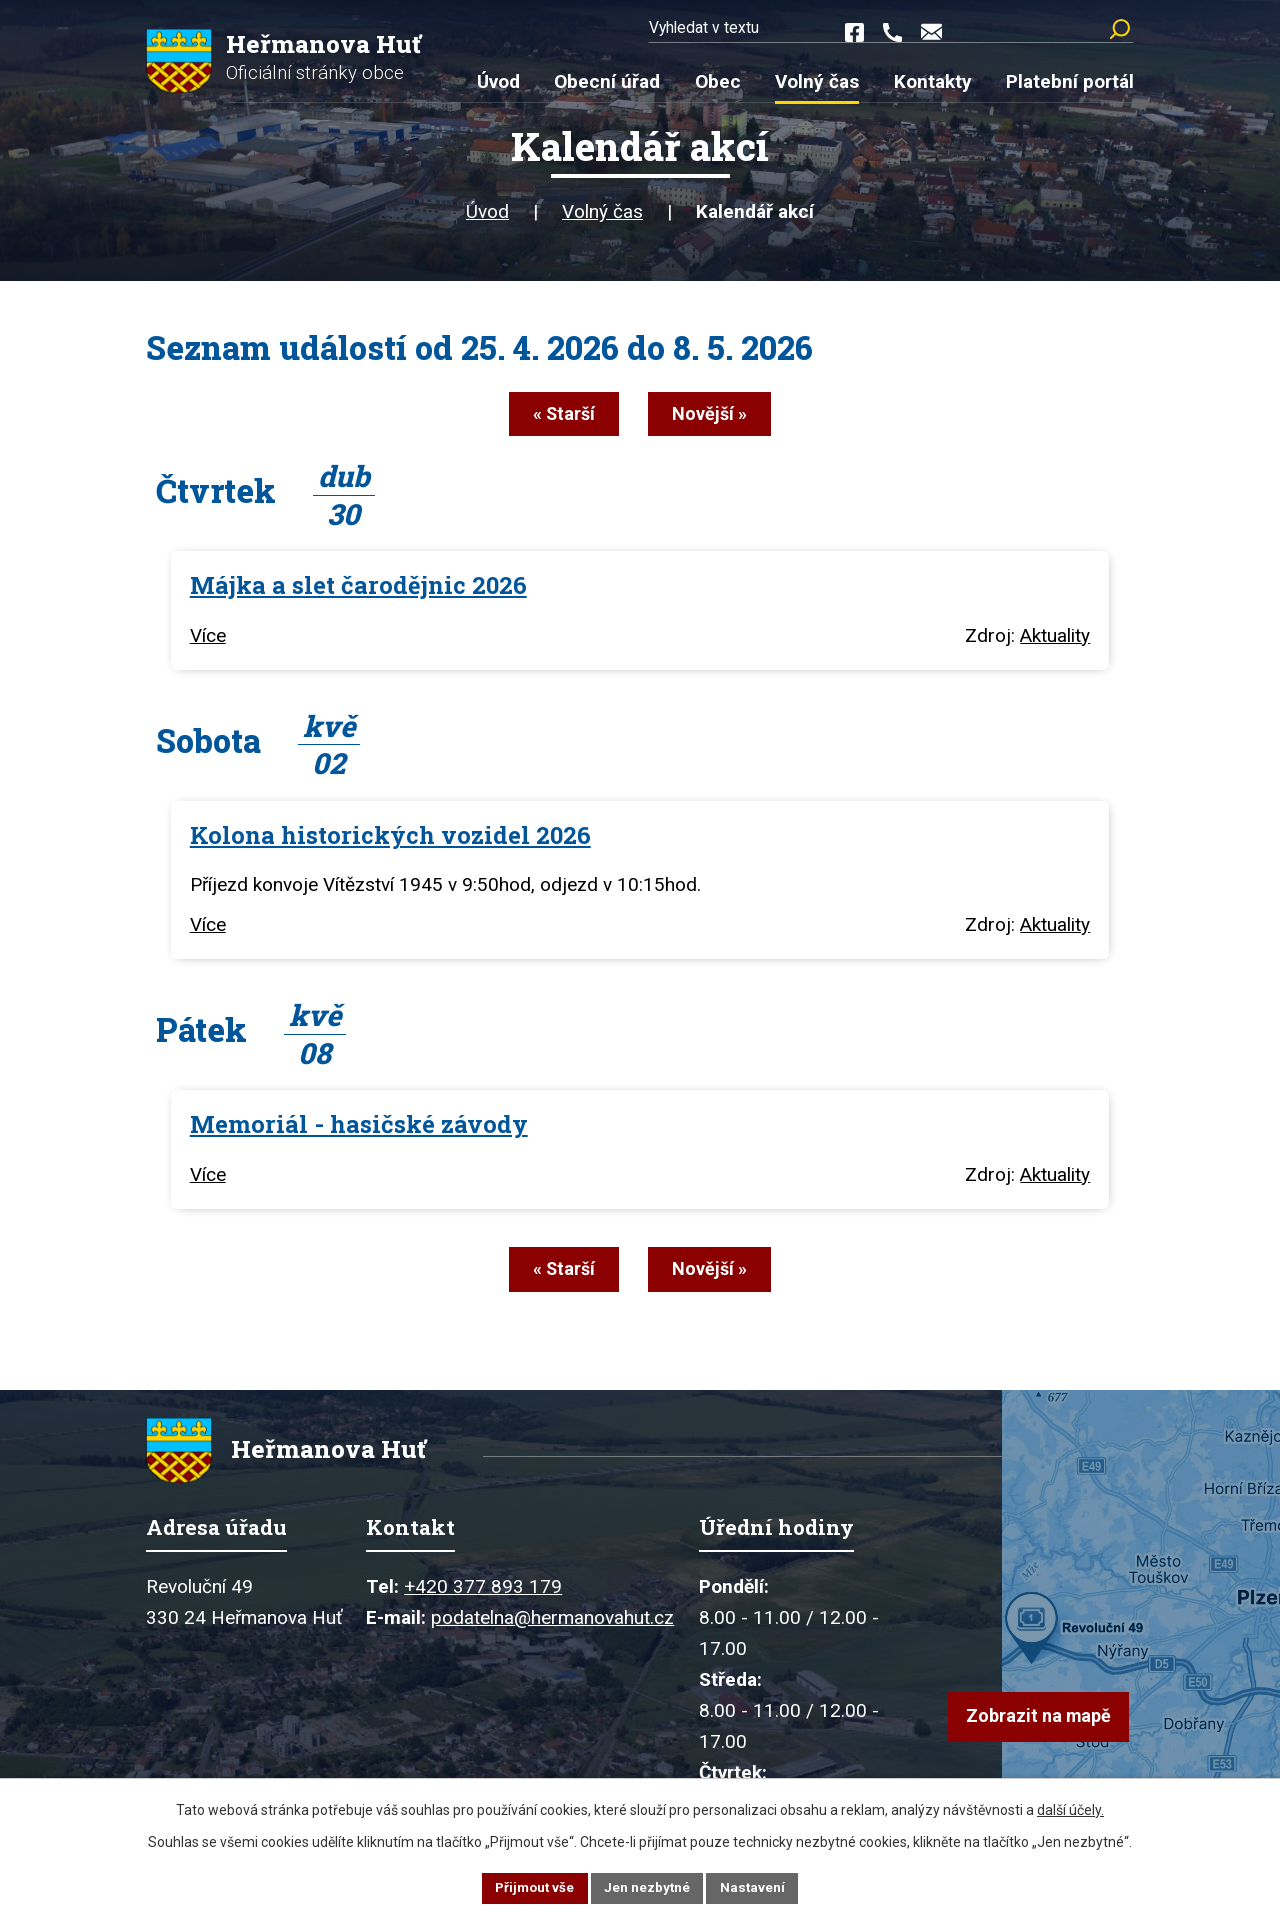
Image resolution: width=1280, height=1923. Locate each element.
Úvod (487, 219)
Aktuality (1055, 639)
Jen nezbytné (648, 1887)
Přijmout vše (532, 1887)
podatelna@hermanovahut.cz (552, 1626)
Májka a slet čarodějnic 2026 (358, 588)
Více (208, 639)
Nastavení (756, 1887)
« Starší (555, 420)
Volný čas (602, 219)
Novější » (718, 420)
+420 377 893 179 (483, 1595)
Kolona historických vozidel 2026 (390, 838)
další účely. (1070, 1808)
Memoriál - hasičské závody (359, 1127)
